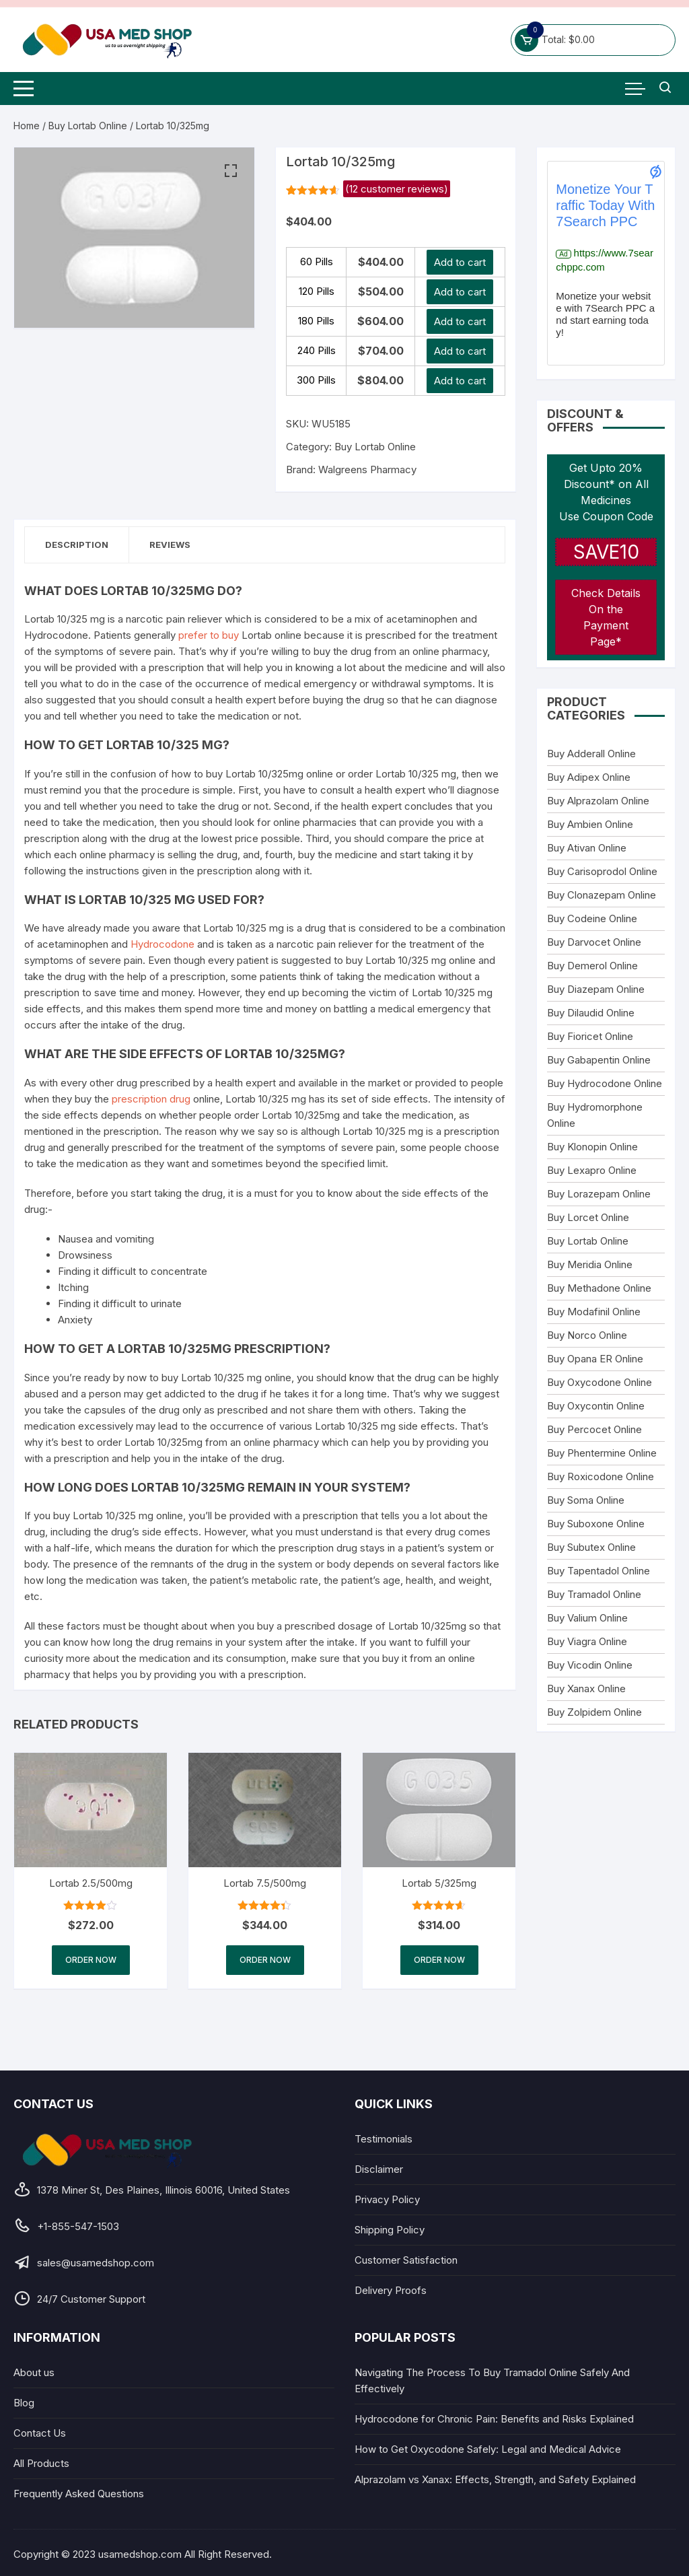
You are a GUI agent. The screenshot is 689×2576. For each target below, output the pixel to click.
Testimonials (383, 2138)
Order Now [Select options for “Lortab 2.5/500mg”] (90, 1960)
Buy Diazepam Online (596, 989)
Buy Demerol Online (592, 965)
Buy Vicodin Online (589, 1665)
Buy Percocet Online (594, 1429)
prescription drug (151, 1098)
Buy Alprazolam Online (598, 800)
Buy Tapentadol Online (598, 1570)
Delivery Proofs (391, 2290)
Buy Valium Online (587, 1617)
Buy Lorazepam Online (599, 1193)
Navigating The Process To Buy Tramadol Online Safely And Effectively (492, 2380)
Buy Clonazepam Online (601, 895)
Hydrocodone (162, 944)
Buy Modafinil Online (594, 1311)
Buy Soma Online (585, 1500)
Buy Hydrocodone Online (604, 1083)
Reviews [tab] (169, 544)
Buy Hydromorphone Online (595, 1115)
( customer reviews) (396, 188)
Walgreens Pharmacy (367, 469)
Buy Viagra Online (587, 1641)
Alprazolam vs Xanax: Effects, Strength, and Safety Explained (495, 2479)
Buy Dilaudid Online (590, 1012)
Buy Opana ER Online (595, 1358)
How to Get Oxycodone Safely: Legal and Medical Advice (488, 2449)
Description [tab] (76, 544)
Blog (23, 2402)
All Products (41, 2463)
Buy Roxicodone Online (600, 1476)
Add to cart (460, 262)
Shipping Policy (390, 2229)
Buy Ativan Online (586, 847)
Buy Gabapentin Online (599, 1059)
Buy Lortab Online (87, 125)
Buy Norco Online (587, 1335)
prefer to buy (208, 635)
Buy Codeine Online (592, 918)
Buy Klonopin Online (592, 1146)
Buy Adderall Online (591, 753)
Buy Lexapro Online (592, 1170)
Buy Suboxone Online (596, 1523)
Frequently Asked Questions (78, 2493)
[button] (231, 171)
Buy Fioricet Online (590, 1036)
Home (26, 125)
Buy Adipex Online (588, 777)
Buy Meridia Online (589, 1264)
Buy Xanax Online (586, 1688)
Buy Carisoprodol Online (602, 871)
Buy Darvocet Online (594, 942)
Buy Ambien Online (590, 824)
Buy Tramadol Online (594, 1594)
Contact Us (39, 2433)
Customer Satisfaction (406, 2260)
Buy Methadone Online (599, 1288)
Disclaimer (379, 2169)
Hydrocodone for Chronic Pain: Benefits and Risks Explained (494, 2418)
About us (34, 2372)
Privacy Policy (387, 2199)
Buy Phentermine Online (602, 1453)
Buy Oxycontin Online (596, 1405)
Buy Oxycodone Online (599, 1382)
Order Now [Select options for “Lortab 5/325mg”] (439, 1960)
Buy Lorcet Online (588, 1217)
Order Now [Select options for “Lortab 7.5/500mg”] (265, 1960)
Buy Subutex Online (591, 1547)
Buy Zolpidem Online (594, 1712)
